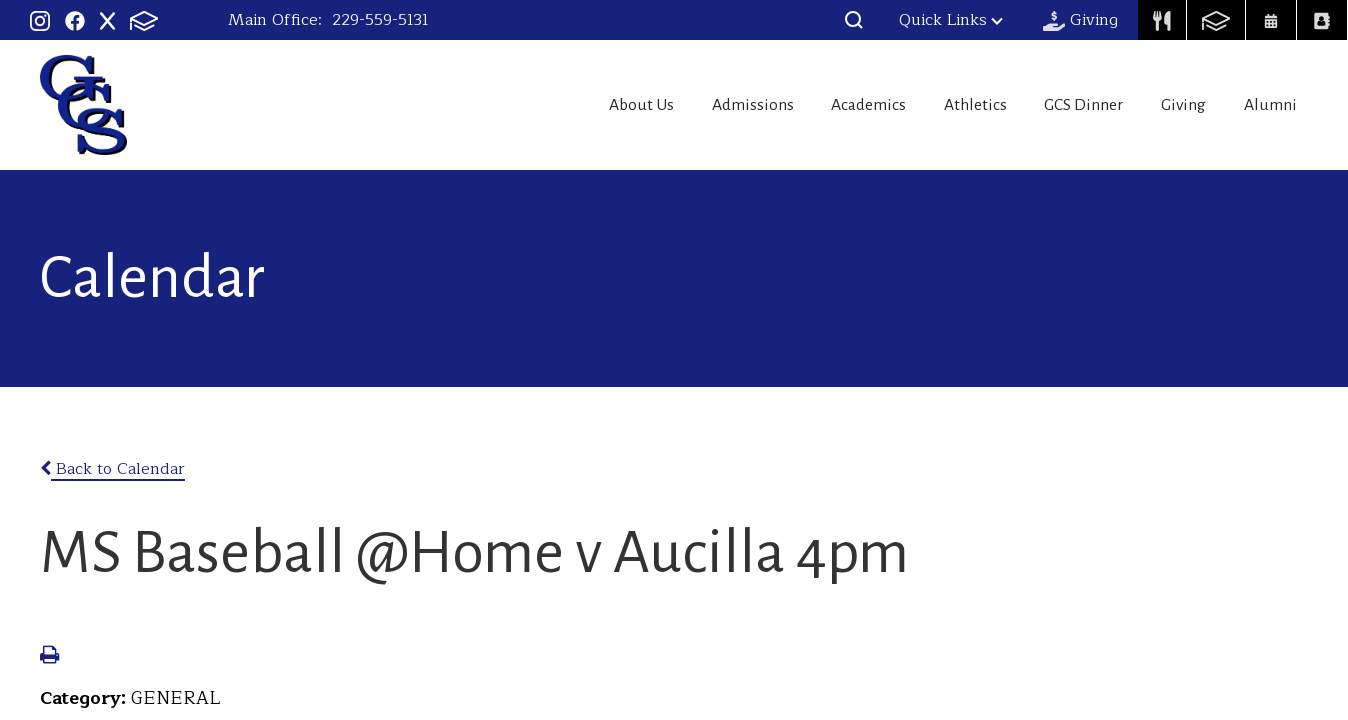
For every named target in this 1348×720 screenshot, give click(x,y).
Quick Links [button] (951, 20)
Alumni (1273, 105)
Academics (824, 105)
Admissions (695, 105)
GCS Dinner (1063, 105)
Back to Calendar (112, 469)
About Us (573, 105)
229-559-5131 (380, 20)
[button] (854, 20)
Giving (1174, 105)
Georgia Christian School (83, 105)
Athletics (942, 105)
